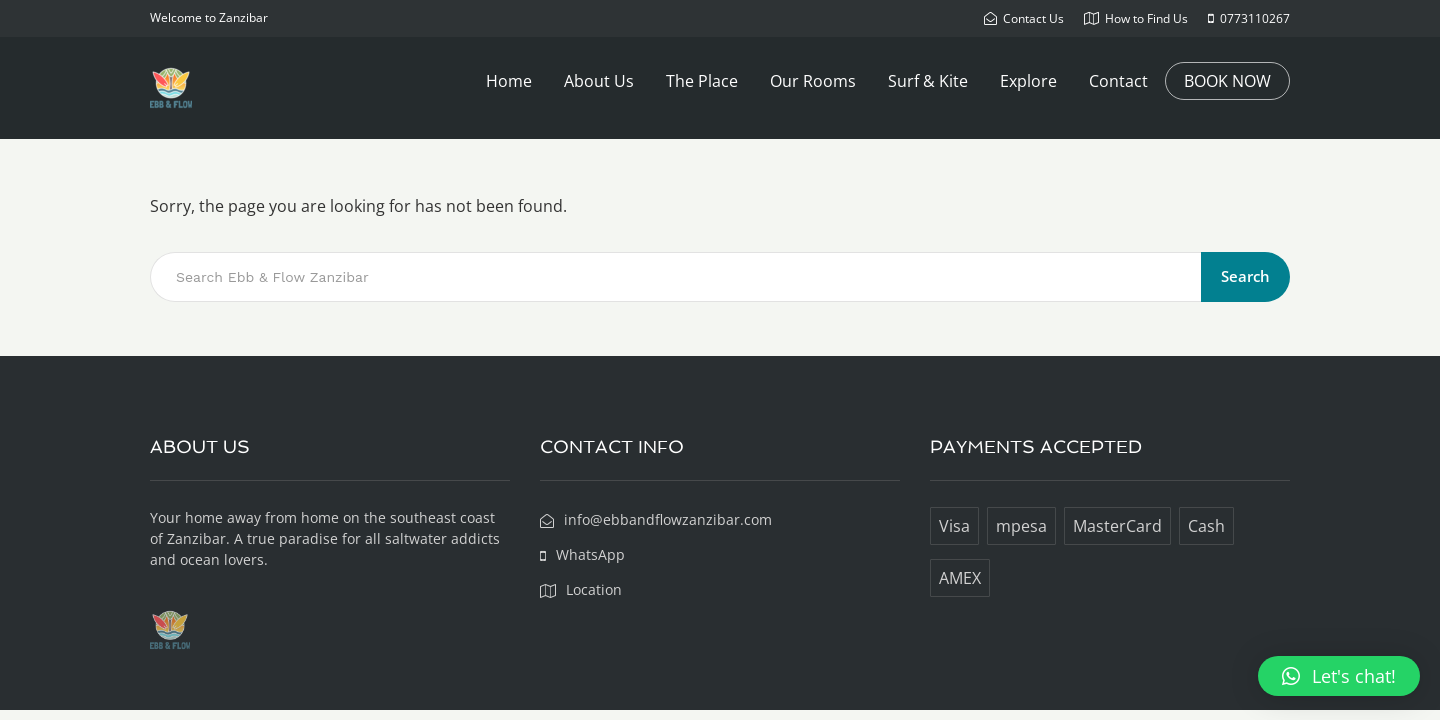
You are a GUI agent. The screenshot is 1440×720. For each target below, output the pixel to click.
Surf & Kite (928, 81)
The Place (702, 81)
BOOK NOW (1227, 81)
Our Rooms (813, 81)
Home (509, 81)
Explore (1028, 81)
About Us (599, 81)
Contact (1118, 81)
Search (1245, 276)
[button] (1339, 676)
